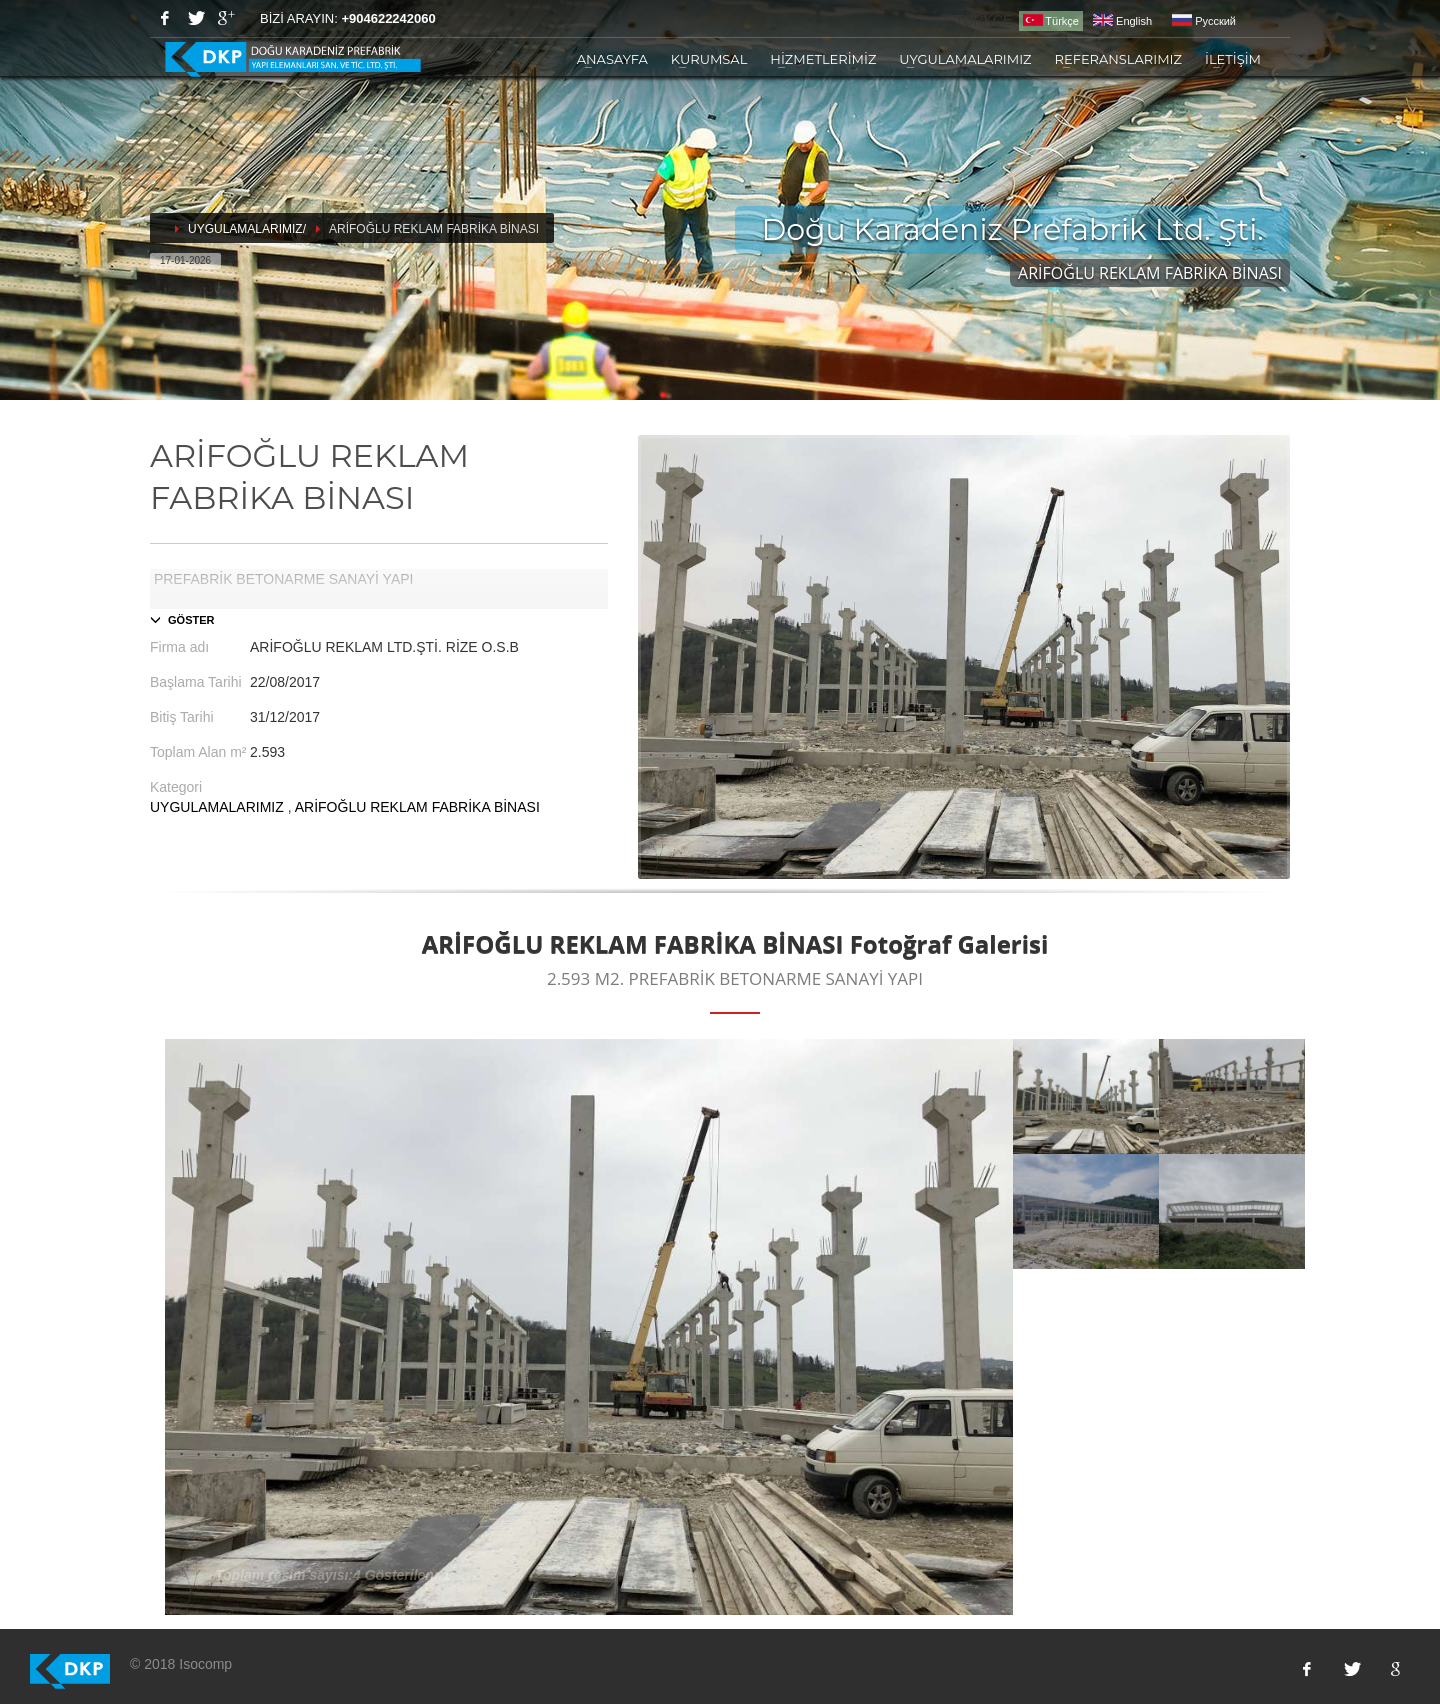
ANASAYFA (612, 59)
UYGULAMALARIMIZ (965, 59)
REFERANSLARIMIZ (1118, 59)
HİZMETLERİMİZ (823, 59)
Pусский (1204, 21)
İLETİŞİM (1233, 59)
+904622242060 (388, 18)
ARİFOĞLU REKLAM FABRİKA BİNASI (417, 807)
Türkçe (1051, 20)
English (1122, 21)
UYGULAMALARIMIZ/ (247, 229)
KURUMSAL (709, 59)
